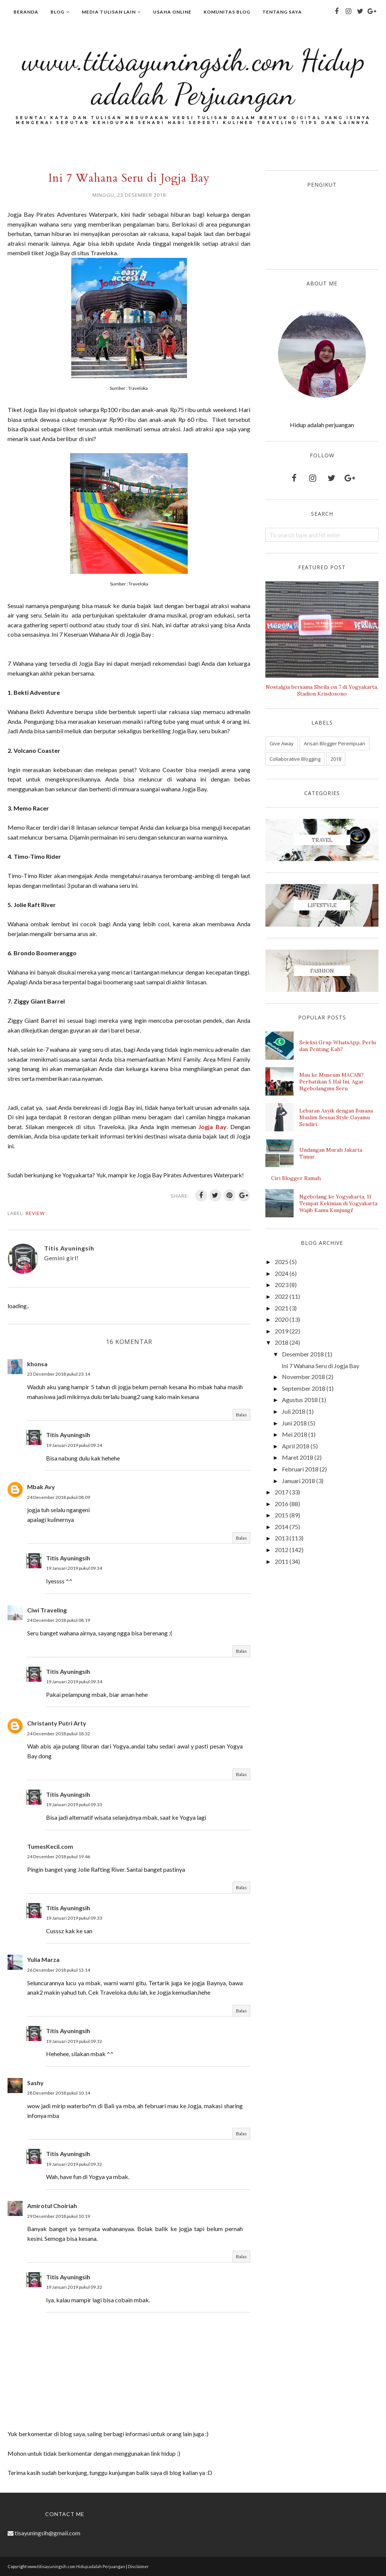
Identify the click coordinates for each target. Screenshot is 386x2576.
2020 (281, 1319)
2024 (281, 1273)
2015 (281, 1515)
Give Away (282, 743)
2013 (281, 1538)
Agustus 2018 (300, 1399)
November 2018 (303, 1376)
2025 (281, 1261)
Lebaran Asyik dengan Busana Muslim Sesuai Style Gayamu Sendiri (336, 1117)
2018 (336, 758)
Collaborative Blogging (295, 758)
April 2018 (295, 1446)
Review (35, 1213)
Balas (241, 1414)
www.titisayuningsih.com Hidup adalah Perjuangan (193, 75)
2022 (281, 1296)
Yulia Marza (43, 1959)
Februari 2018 (300, 1469)
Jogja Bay (212, 1126)
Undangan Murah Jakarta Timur (330, 1153)
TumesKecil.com (50, 1846)
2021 (281, 1308)
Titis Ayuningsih (68, 1434)
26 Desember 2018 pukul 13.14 (58, 1970)
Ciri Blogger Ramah (296, 1178)
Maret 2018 (297, 1457)
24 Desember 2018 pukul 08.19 (58, 1620)
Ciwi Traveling (47, 1610)
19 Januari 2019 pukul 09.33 (74, 1804)
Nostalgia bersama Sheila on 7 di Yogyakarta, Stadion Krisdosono (322, 690)
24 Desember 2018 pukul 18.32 (58, 1733)
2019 (281, 1331)
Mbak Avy (41, 1486)
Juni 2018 (294, 1423)
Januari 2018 (298, 1480)
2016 (281, 1503)
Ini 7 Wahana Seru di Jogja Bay (320, 1365)
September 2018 (303, 1388)
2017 (281, 1492)
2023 (281, 1284)
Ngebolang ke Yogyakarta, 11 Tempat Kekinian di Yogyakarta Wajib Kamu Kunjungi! (338, 1203)
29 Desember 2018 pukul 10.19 (58, 2216)
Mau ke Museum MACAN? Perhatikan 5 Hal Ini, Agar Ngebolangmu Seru (331, 1081)
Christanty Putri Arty (56, 1723)
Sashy (35, 2082)
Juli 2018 (293, 1411)
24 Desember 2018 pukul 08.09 (58, 1497)
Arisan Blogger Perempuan (334, 743)
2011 (281, 1561)
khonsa (37, 1363)
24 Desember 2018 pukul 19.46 (58, 1856)
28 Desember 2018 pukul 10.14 (58, 2093)
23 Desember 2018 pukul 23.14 (58, 1374)
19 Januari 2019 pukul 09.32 (74, 2041)
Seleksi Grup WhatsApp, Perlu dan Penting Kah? (337, 1046)
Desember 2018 (303, 1354)
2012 (281, 1549)
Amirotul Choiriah (52, 2205)
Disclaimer (138, 2566)
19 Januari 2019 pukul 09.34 (74, 1445)
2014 (281, 1526)
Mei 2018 (294, 1434)
